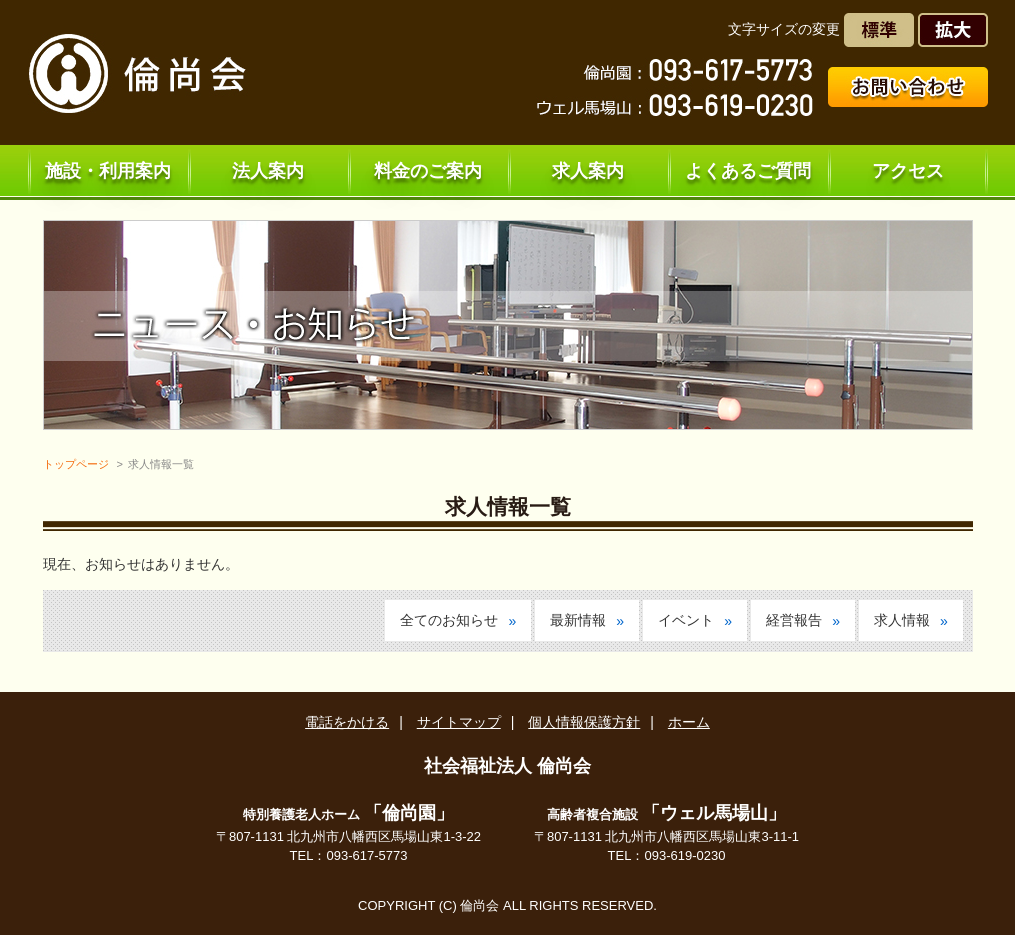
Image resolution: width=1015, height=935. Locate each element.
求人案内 (588, 171)
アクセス (908, 171)
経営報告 (794, 620)
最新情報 (578, 620)
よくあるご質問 (748, 171)
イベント (686, 620)
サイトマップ (459, 722)
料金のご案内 (428, 171)
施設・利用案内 (108, 171)
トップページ (76, 464)
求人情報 (902, 620)
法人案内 (268, 171)
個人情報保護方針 (584, 722)
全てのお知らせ (449, 620)
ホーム (689, 722)
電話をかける (347, 722)
